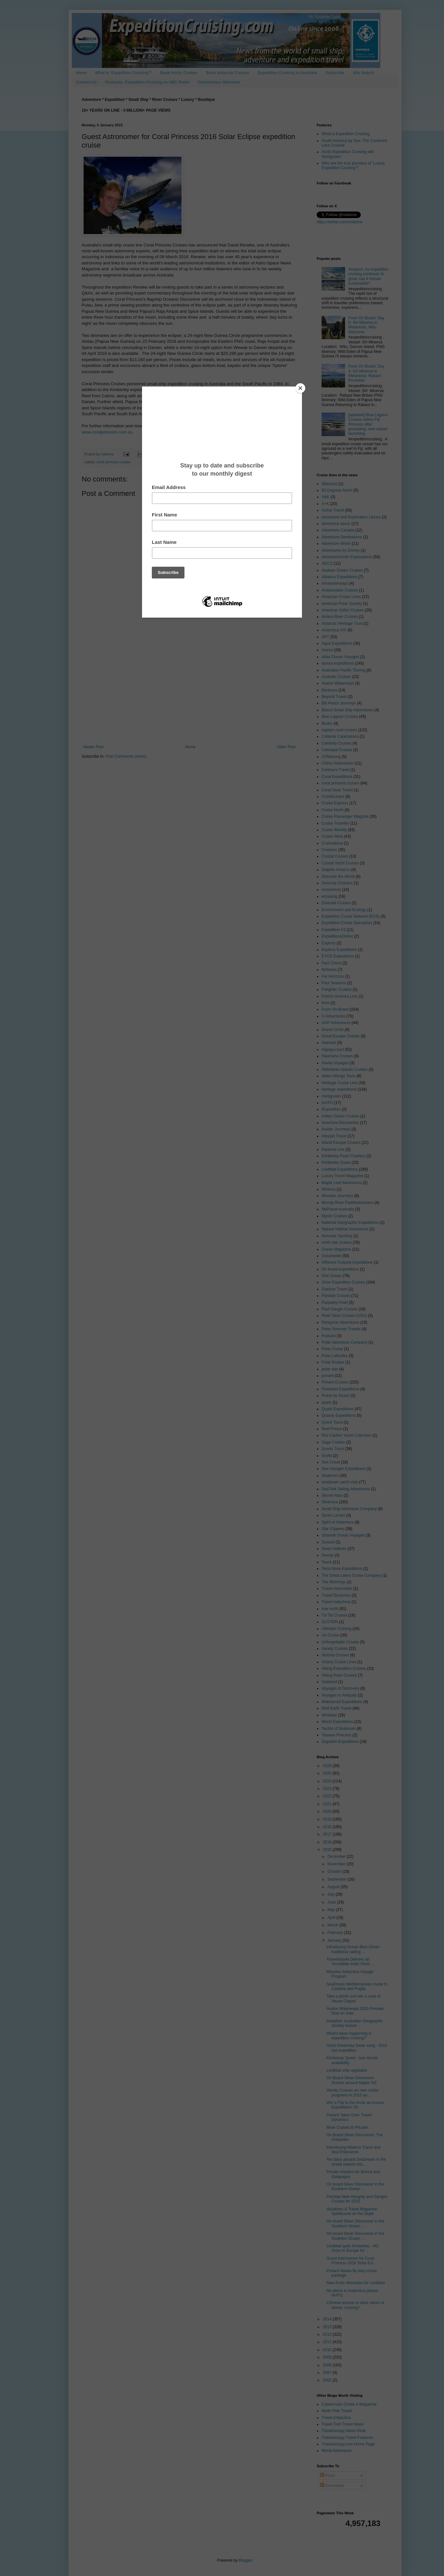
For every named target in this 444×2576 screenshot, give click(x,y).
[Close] (300, 388)
